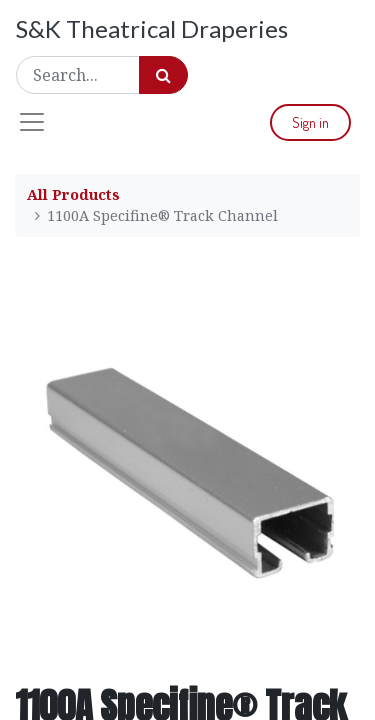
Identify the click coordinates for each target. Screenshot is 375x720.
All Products (73, 194)
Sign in (310, 122)
